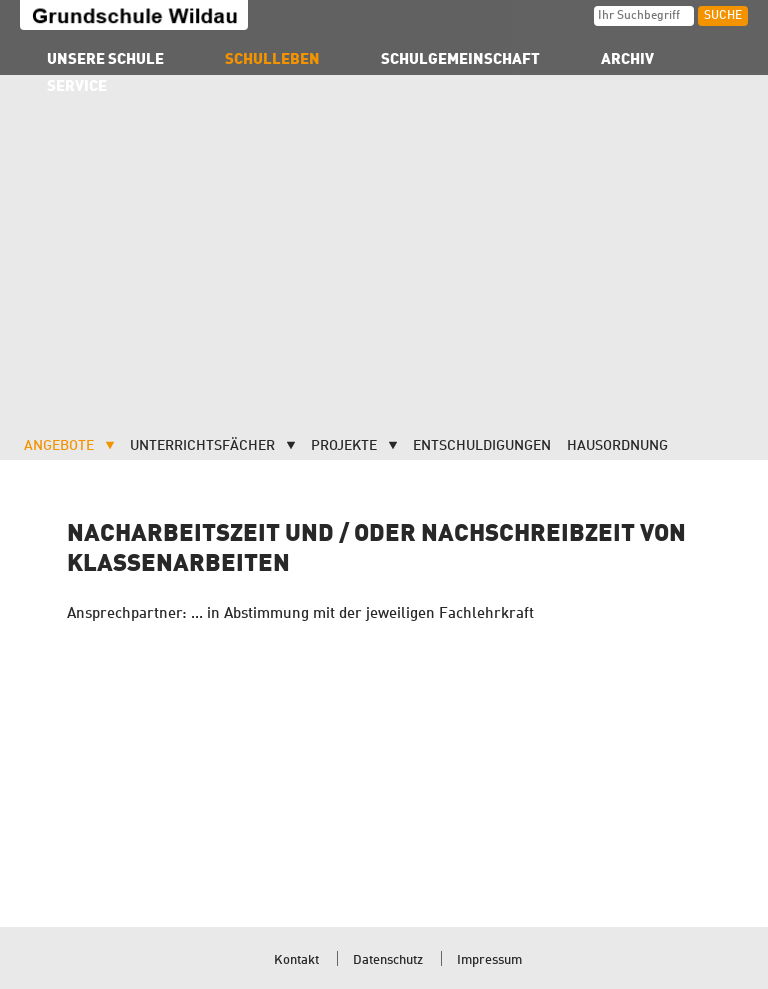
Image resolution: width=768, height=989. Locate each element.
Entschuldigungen (482, 446)
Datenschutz (388, 960)
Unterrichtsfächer (202, 446)
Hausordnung (617, 446)
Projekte (344, 446)
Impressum (489, 960)
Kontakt (296, 960)
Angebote (59, 446)
